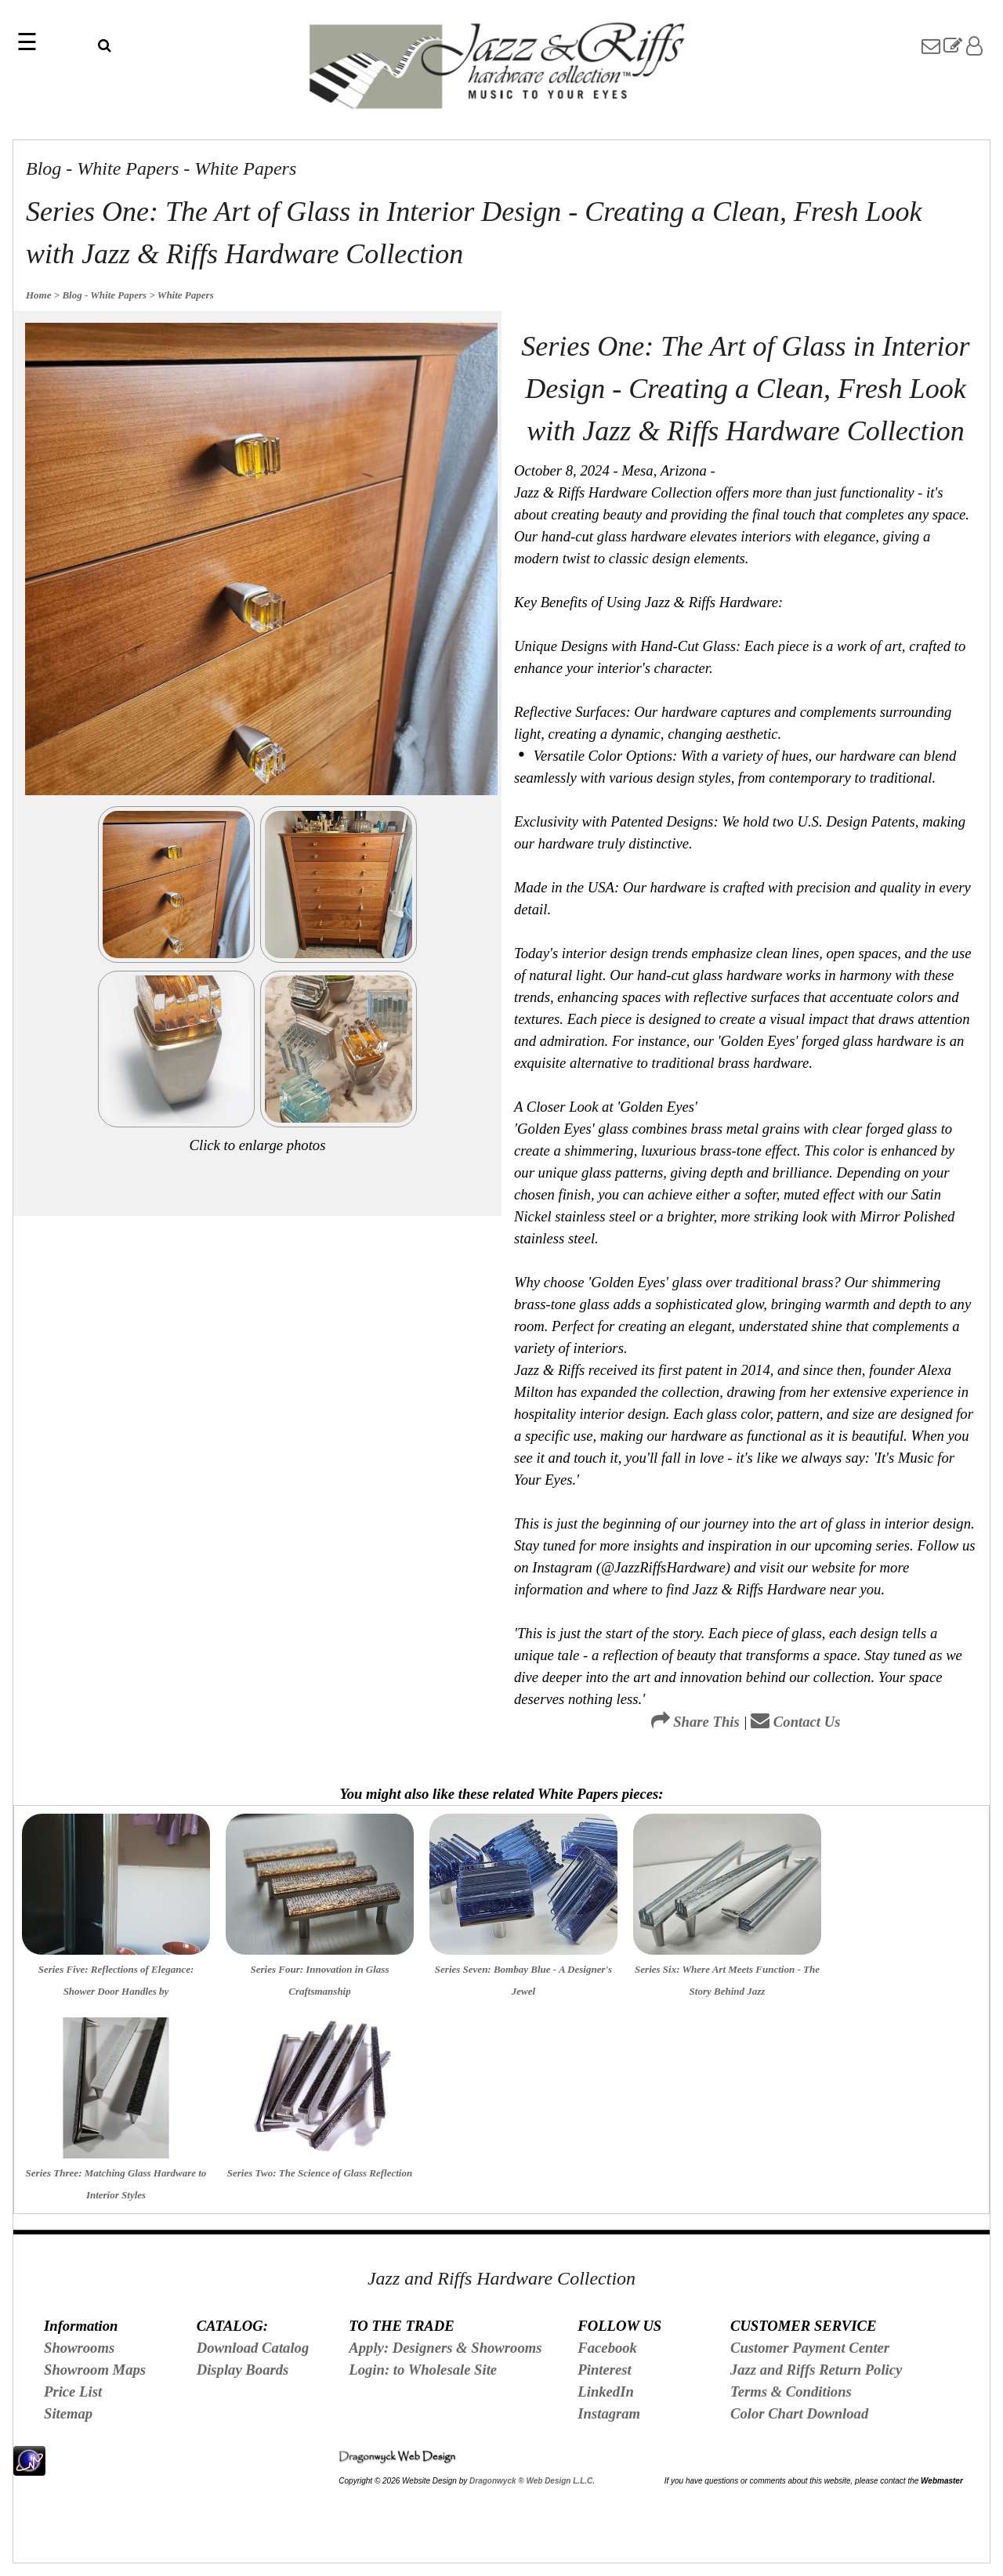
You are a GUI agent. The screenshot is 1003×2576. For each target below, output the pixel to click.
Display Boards (243, 2369)
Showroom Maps (95, 2369)
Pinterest (604, 2369)
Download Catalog (253, 2347)
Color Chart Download (799, 2413)
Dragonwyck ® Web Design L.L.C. (532, 2481)
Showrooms (79, 2347)
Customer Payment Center (809, 2347)
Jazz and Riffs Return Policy (816, 2369)
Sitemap (68, 2413)
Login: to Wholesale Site (423, 2369)
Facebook (607, 2347)
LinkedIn (606, 2391)
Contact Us (795, 1721)
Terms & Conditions (791, 2391)
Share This (695, 1721)
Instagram (609, 2413)
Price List (73, 2391)
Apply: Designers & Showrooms (445, 2347)
